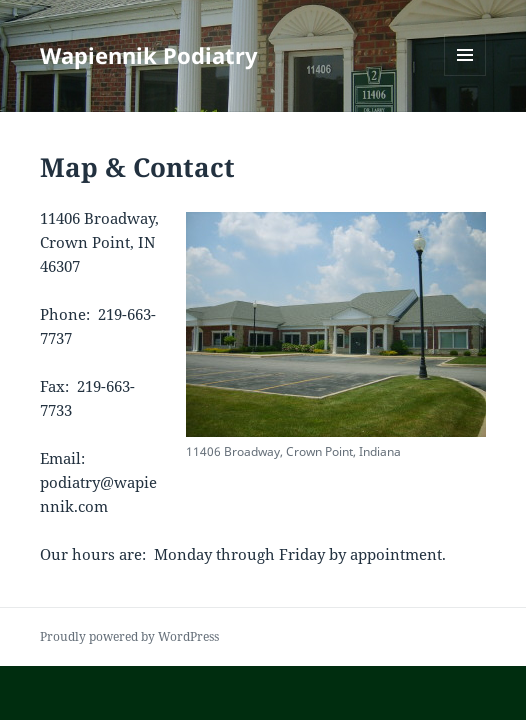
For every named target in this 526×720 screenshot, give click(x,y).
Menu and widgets (465, 75)
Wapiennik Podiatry (149, 55)
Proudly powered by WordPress (129, 636)
